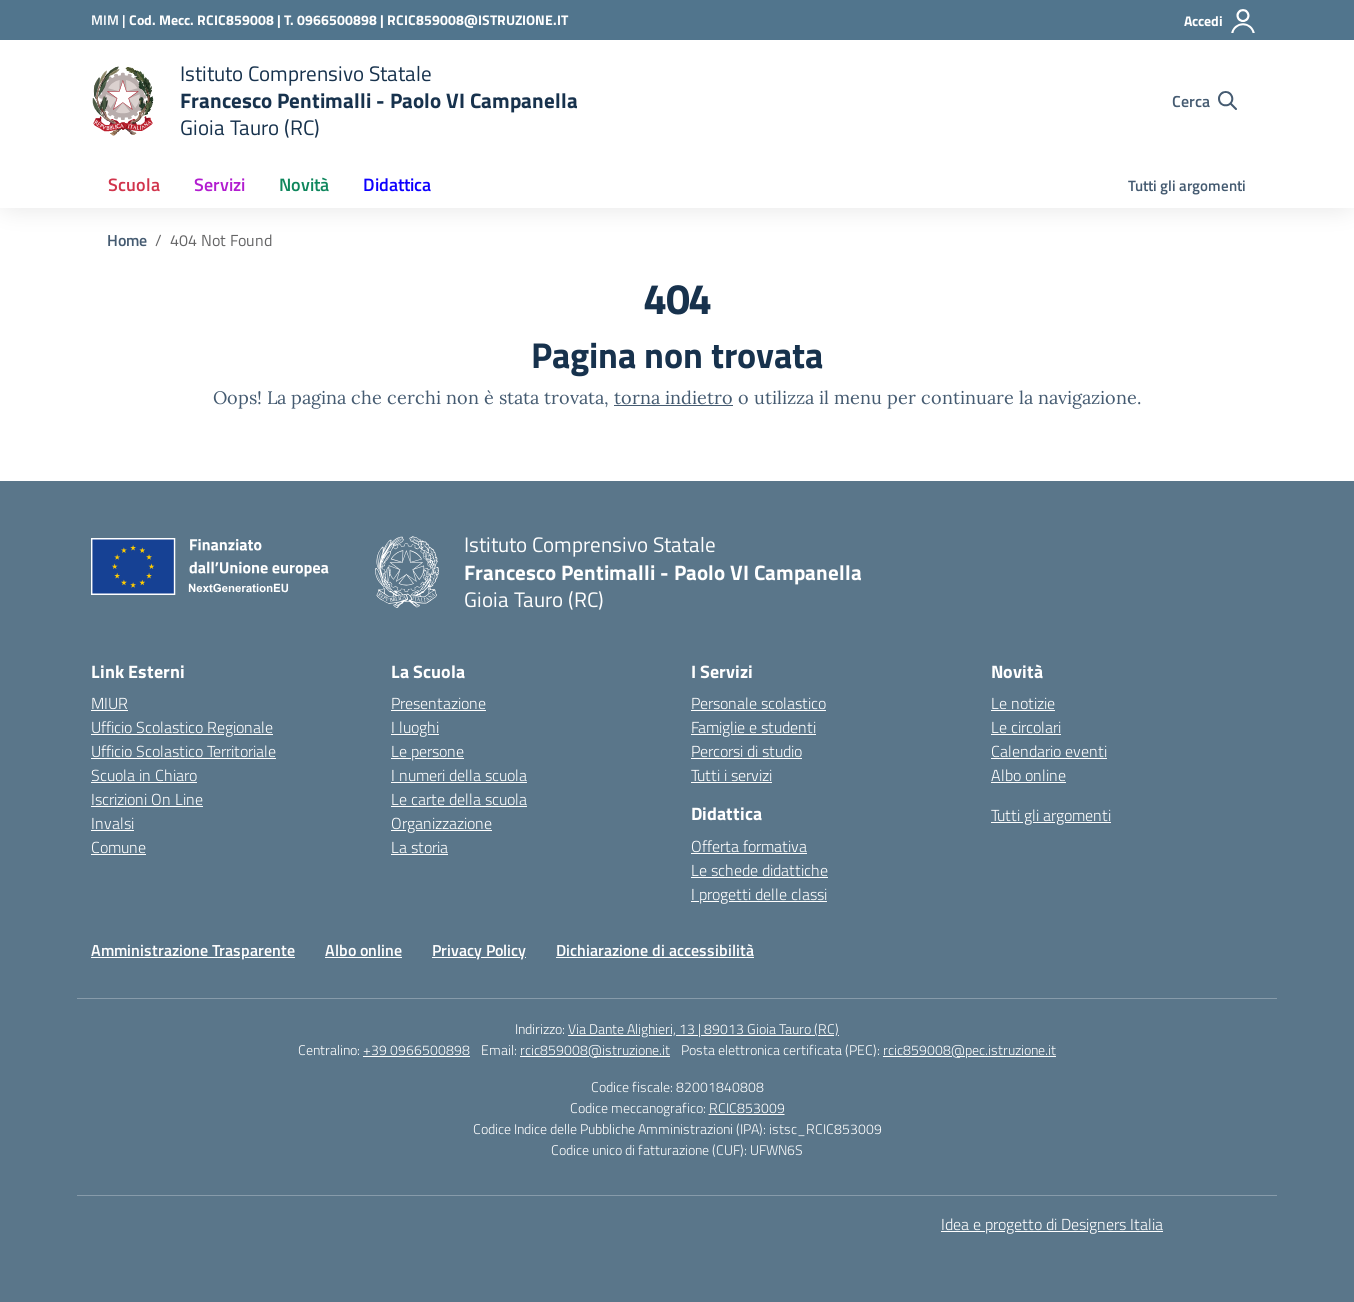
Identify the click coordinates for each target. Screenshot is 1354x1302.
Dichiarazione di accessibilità (655, 950)
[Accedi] (1220, 21)
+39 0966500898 (416, 1049)
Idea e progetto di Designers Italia (1052, 1224)
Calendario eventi (1049, 751)
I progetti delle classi (759, 894)
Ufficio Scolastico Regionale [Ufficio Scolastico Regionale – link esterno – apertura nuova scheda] (182, 727)
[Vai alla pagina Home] (127, 240)
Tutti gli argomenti (1187, 185)
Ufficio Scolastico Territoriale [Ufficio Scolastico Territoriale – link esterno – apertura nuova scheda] (183, 751)
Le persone (427, 751)
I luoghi (415, 727)
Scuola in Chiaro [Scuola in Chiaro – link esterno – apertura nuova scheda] (144, 775)
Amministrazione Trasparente (193, 950)
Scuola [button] (134, 184)
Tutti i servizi (731, 775)
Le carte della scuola (459, 799)
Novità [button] (304, 184)
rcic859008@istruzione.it (595, 1049)
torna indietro (673, 397)
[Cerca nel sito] (1204, 101)
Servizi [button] (219, 184)
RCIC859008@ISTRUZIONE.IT (477, 19)
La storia (419, 847)
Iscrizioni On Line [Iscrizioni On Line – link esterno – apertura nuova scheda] (147, 799)
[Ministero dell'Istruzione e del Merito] (110, 19)
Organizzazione (441, 823)
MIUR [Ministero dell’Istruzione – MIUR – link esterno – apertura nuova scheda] (109, 703)
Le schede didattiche (759, 870)
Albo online (1028, 775)
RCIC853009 (747, 1107)
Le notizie (1023, 703)
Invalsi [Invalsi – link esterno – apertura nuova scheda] (112, 823)
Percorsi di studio (746, 751)
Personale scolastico (758, 703)
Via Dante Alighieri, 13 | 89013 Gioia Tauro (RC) (703, 1028)
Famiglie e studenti (753, 727)
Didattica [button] (397, 184)
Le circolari (1026, 727)
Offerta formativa (749, 846)
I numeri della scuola (459, 775)
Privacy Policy (479, 950)
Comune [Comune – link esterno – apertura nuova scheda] (118, 847)
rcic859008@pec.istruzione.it (969, 1049)
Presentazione (438, 703)
